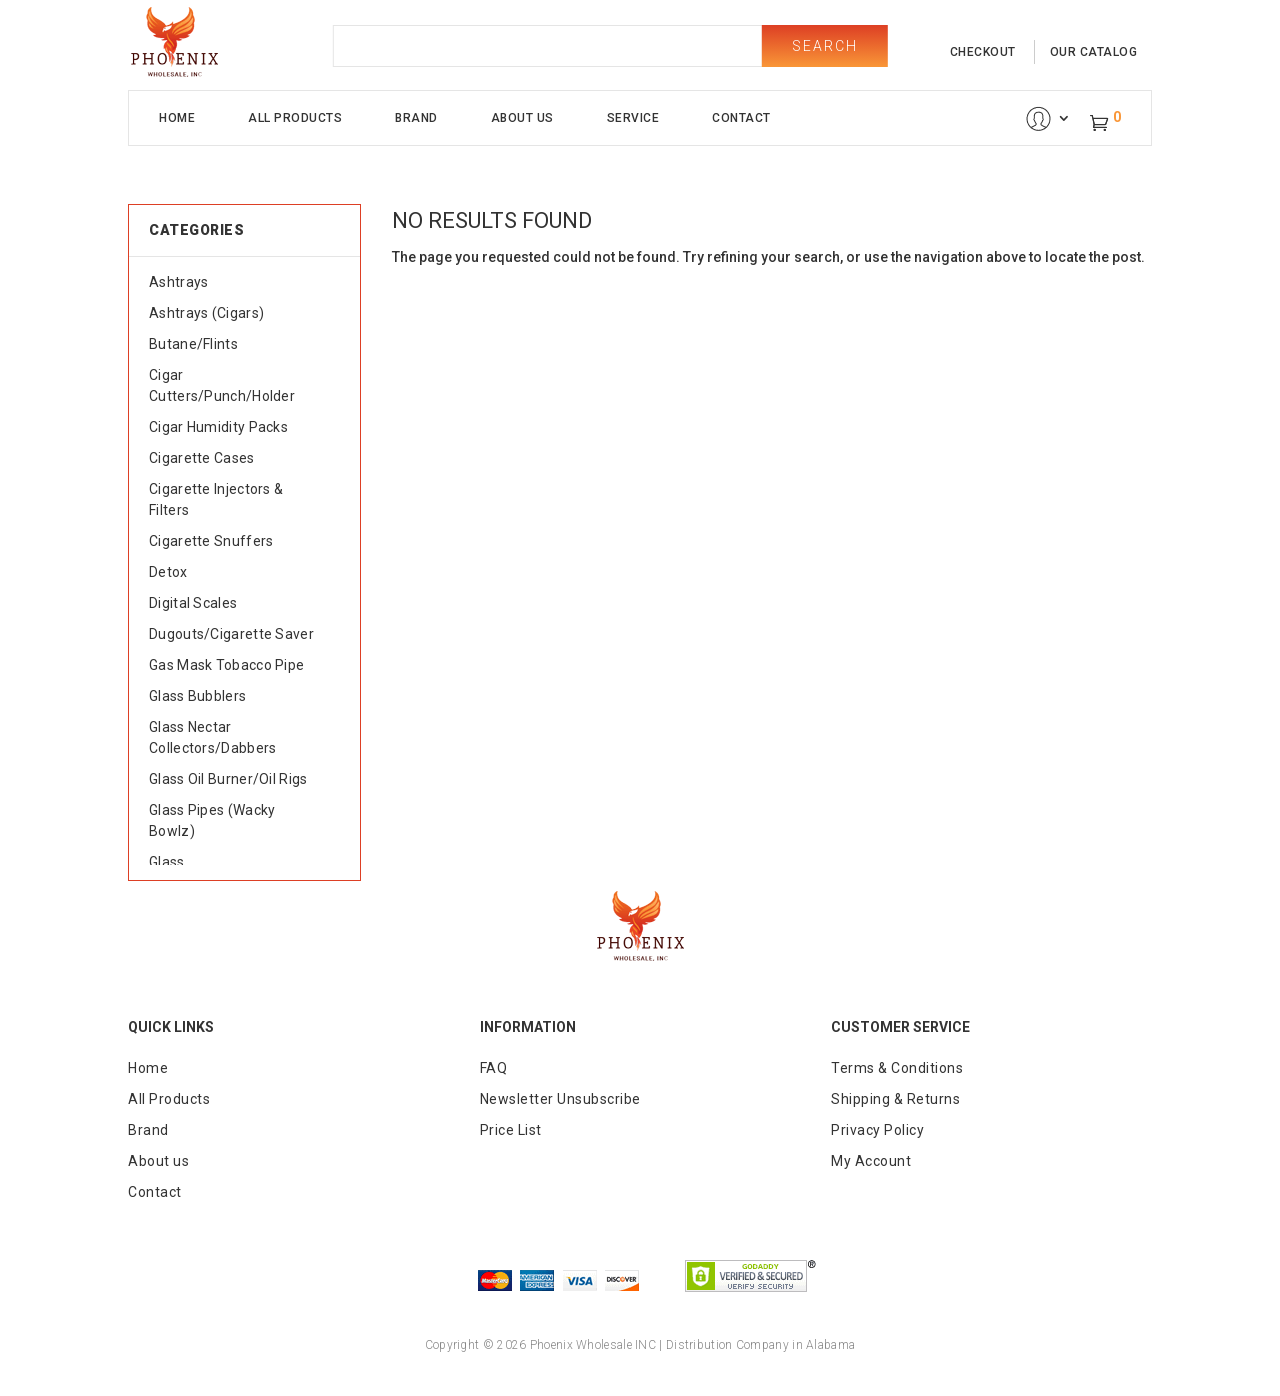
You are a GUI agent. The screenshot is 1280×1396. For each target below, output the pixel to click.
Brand (416, 118)
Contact (741, 118)
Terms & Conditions (897, 1068)
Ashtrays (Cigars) (206, 313)
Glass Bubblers (197, 696)
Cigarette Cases (202, 458)
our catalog (1094, 52)
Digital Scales (193, 603)
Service (633, 118)
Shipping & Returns (895, 1099)
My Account (871, 1161)
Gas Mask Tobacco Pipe (226, 665)
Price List (511, 1130)
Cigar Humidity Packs (218, 427)
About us (158, 1161)
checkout (983, 52)
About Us (522, 118)
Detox (168, 572)
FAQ (494, 1068)
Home (177, 118)
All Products (295, 118)
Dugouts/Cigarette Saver (231, 634)
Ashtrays (178, 282)
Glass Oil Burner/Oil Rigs (228, 779)
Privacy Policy (877, 1130)
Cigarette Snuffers (211, 541)
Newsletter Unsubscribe (560, 1099)
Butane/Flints (193, 344)
